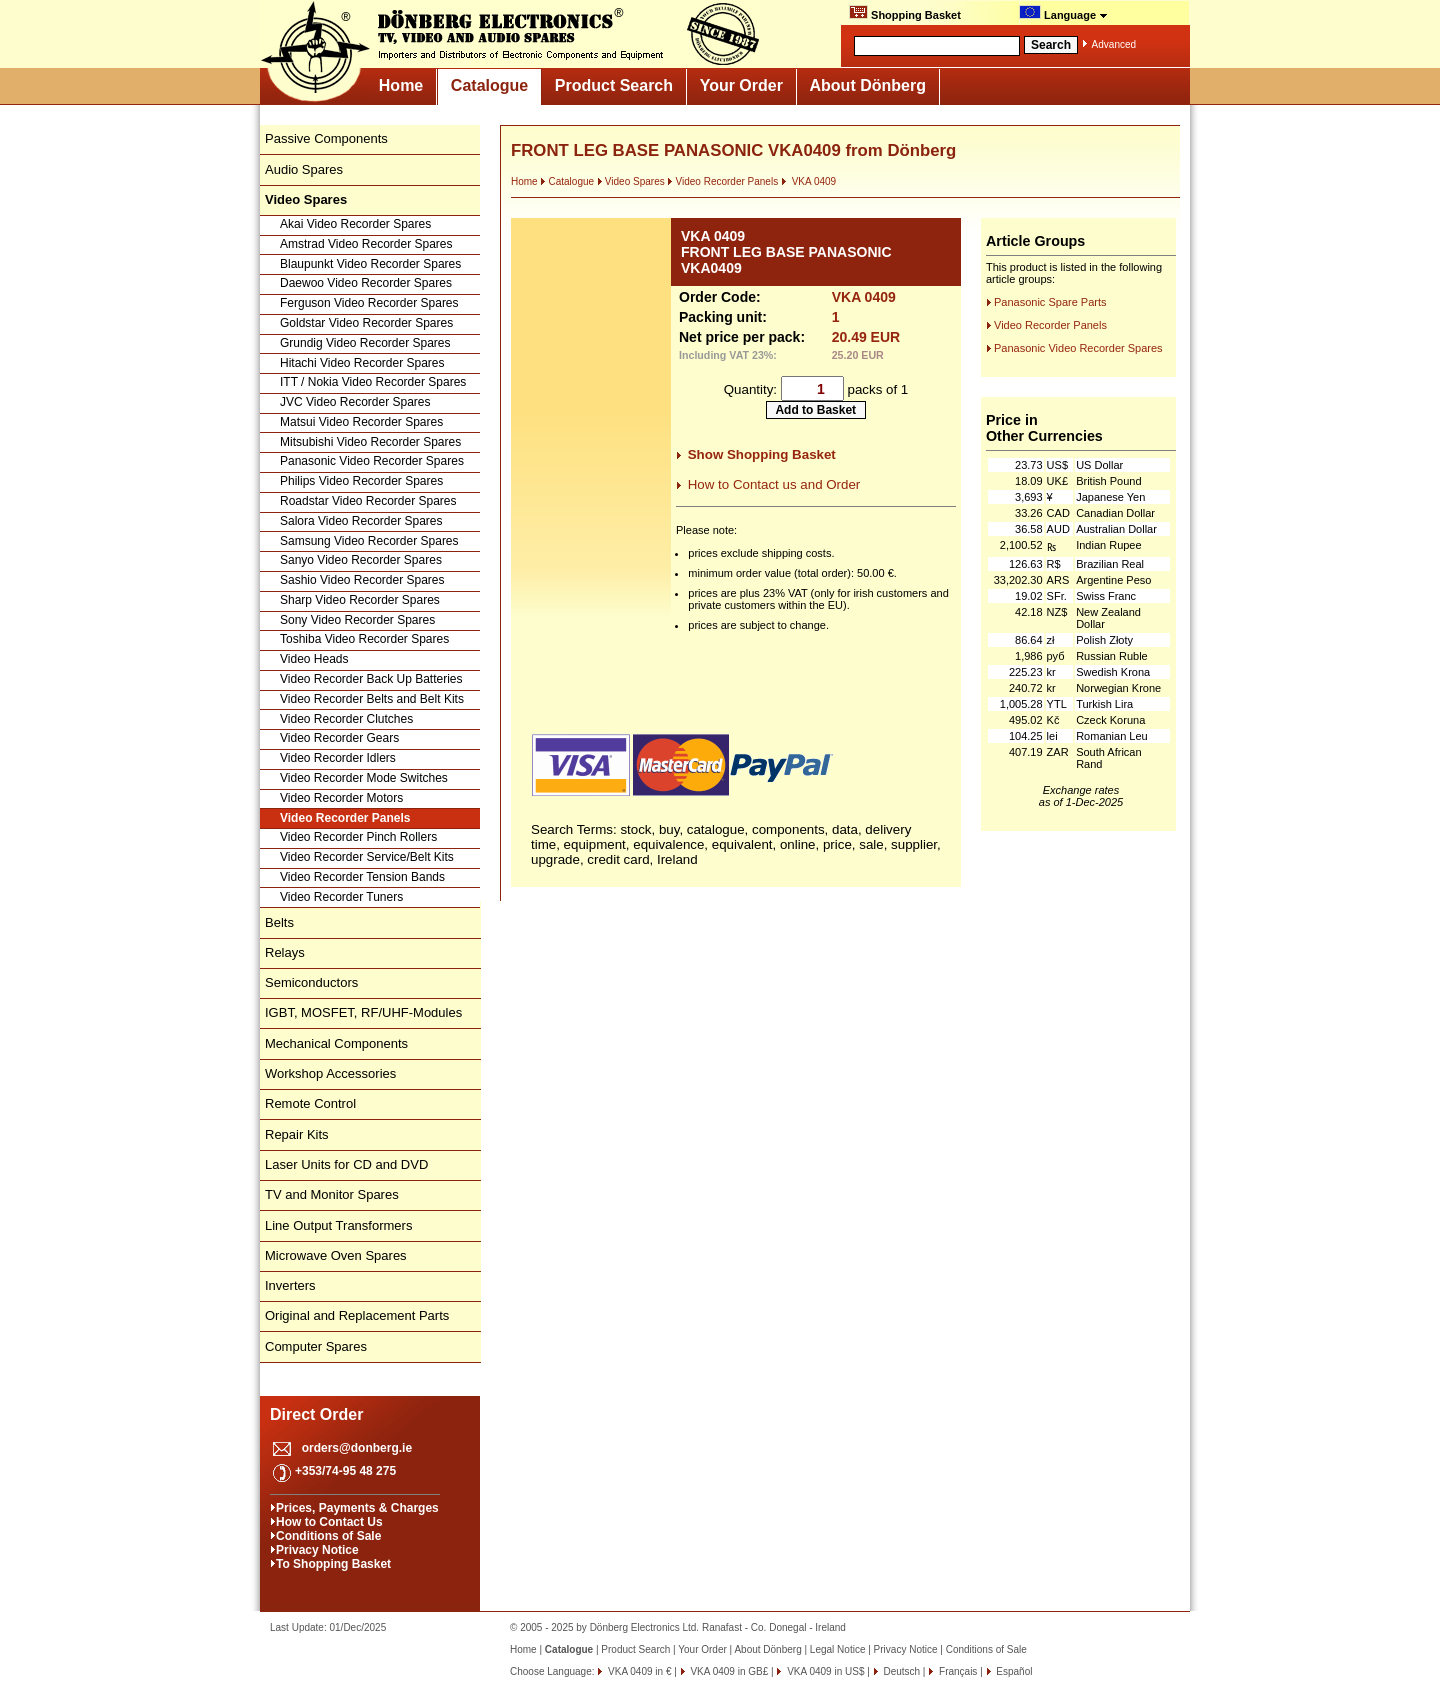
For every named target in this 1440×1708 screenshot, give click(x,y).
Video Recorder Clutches (346, 719)
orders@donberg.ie (357, 1448)
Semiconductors (311, 982)
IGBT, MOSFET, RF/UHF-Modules (363, 1012)
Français (956, 1671)
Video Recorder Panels (345, 818)
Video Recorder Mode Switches (364, 778)
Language (1063, 13)
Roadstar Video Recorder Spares (368, 501)
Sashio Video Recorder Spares (362, 580)
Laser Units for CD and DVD (346, 1164)
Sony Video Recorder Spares (357, 620)
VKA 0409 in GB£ (728, 1671)
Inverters (290, 1285)
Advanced (1114, 44)
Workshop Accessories (330, 1073)
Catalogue (489, 85)
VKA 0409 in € (638, 1671)
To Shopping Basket (333, 1564)
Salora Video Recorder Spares (361, 521)
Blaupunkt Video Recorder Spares (370, 264)
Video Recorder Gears (339, 738)
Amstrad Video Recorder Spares (366, 244)
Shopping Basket (905, 13)
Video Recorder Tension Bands (362, 877)
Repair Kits (297, 1134)
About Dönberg (868, 85)
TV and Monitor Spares (332, 1194)
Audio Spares (304, 169)
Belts (279, 922)
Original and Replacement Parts (357, 1315)
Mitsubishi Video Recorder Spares (370, 442)
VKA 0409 (808, 181)
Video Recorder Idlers (338, 758)
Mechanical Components (336, 1043)
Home (401, 85)
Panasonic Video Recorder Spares (372, 461)
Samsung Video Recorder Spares (369, 541)
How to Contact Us (329, 1522)
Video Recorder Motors (341, 798)
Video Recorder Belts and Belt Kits (372, 699)
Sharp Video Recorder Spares (360, 600)
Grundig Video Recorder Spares (365, 343)
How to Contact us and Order (774, 484)
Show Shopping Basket (762, 454)
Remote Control (310, 1103)
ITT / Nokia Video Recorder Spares (373, 382)
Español (1013, 1671)
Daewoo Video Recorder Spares (366, 283)
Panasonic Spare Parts (1050, 302)
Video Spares (631, 181)
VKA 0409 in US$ (824, 1671)
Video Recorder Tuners (341, 897)
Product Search (614, 85)
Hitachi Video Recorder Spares (362, 363)
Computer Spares (316, 1346)
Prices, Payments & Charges (357, 1508)
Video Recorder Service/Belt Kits (367, 857)
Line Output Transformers (338, 1225)
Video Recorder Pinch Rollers (358, 837)
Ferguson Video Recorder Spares (369, 303)
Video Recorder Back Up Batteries (371, 679)
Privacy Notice (317, 1550)
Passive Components (326, 138)
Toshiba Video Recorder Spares (364, 639)
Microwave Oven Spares (336, 1255)
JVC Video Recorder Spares (355, 402)
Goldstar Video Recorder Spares (366, 323)
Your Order (741, 85)
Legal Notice (838, 1649)
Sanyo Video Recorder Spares (361, 560)
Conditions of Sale (328, 1536)
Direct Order (316, 1414)
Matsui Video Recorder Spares (361, 422)
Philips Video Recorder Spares (361, 481)
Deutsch (900, 1671)
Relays (285, 952)
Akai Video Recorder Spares (355, 224)
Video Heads (314, 659)
